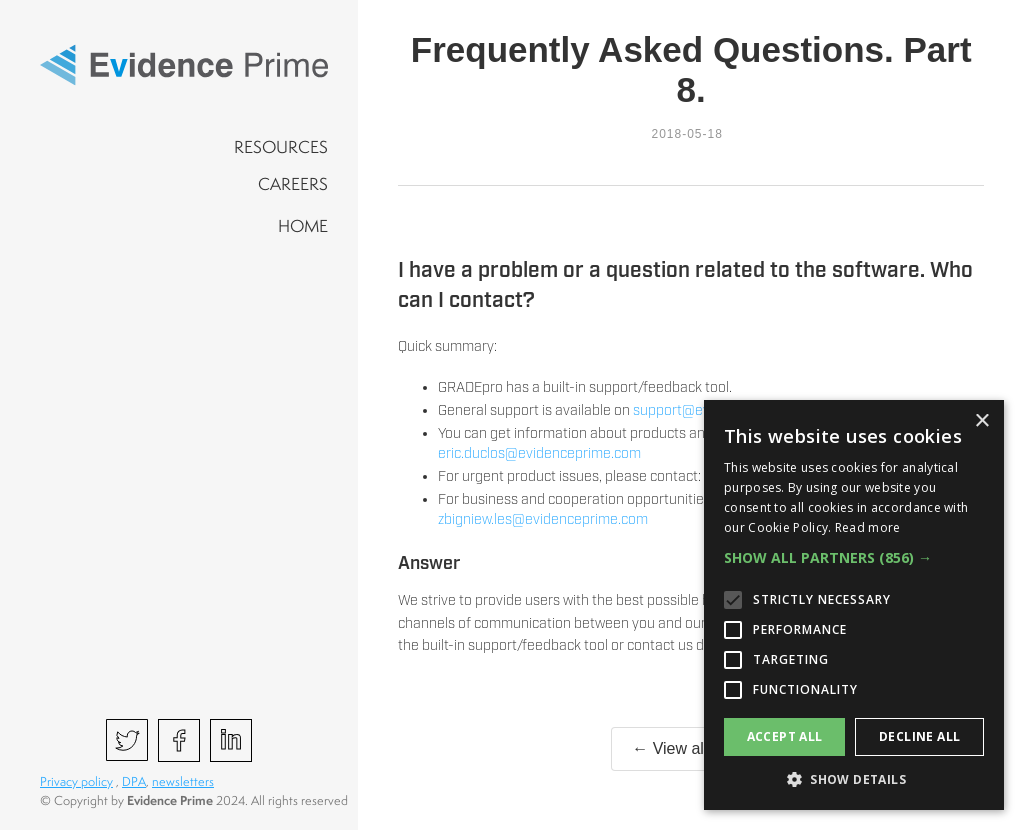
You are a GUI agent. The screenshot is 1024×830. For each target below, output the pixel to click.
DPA (134, 781)
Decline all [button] (919, 736)
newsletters (183, 781)
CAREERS (293, 184)
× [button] (981, 421)
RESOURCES (281, 147)
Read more (868, 527)
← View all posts (691, 748)
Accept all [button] (785, 736)
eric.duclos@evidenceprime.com (539, 454)
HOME (303, 226)
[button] (854, 558)
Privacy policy (76, 781)
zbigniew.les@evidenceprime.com (543, 520)
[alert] (854, 605)
